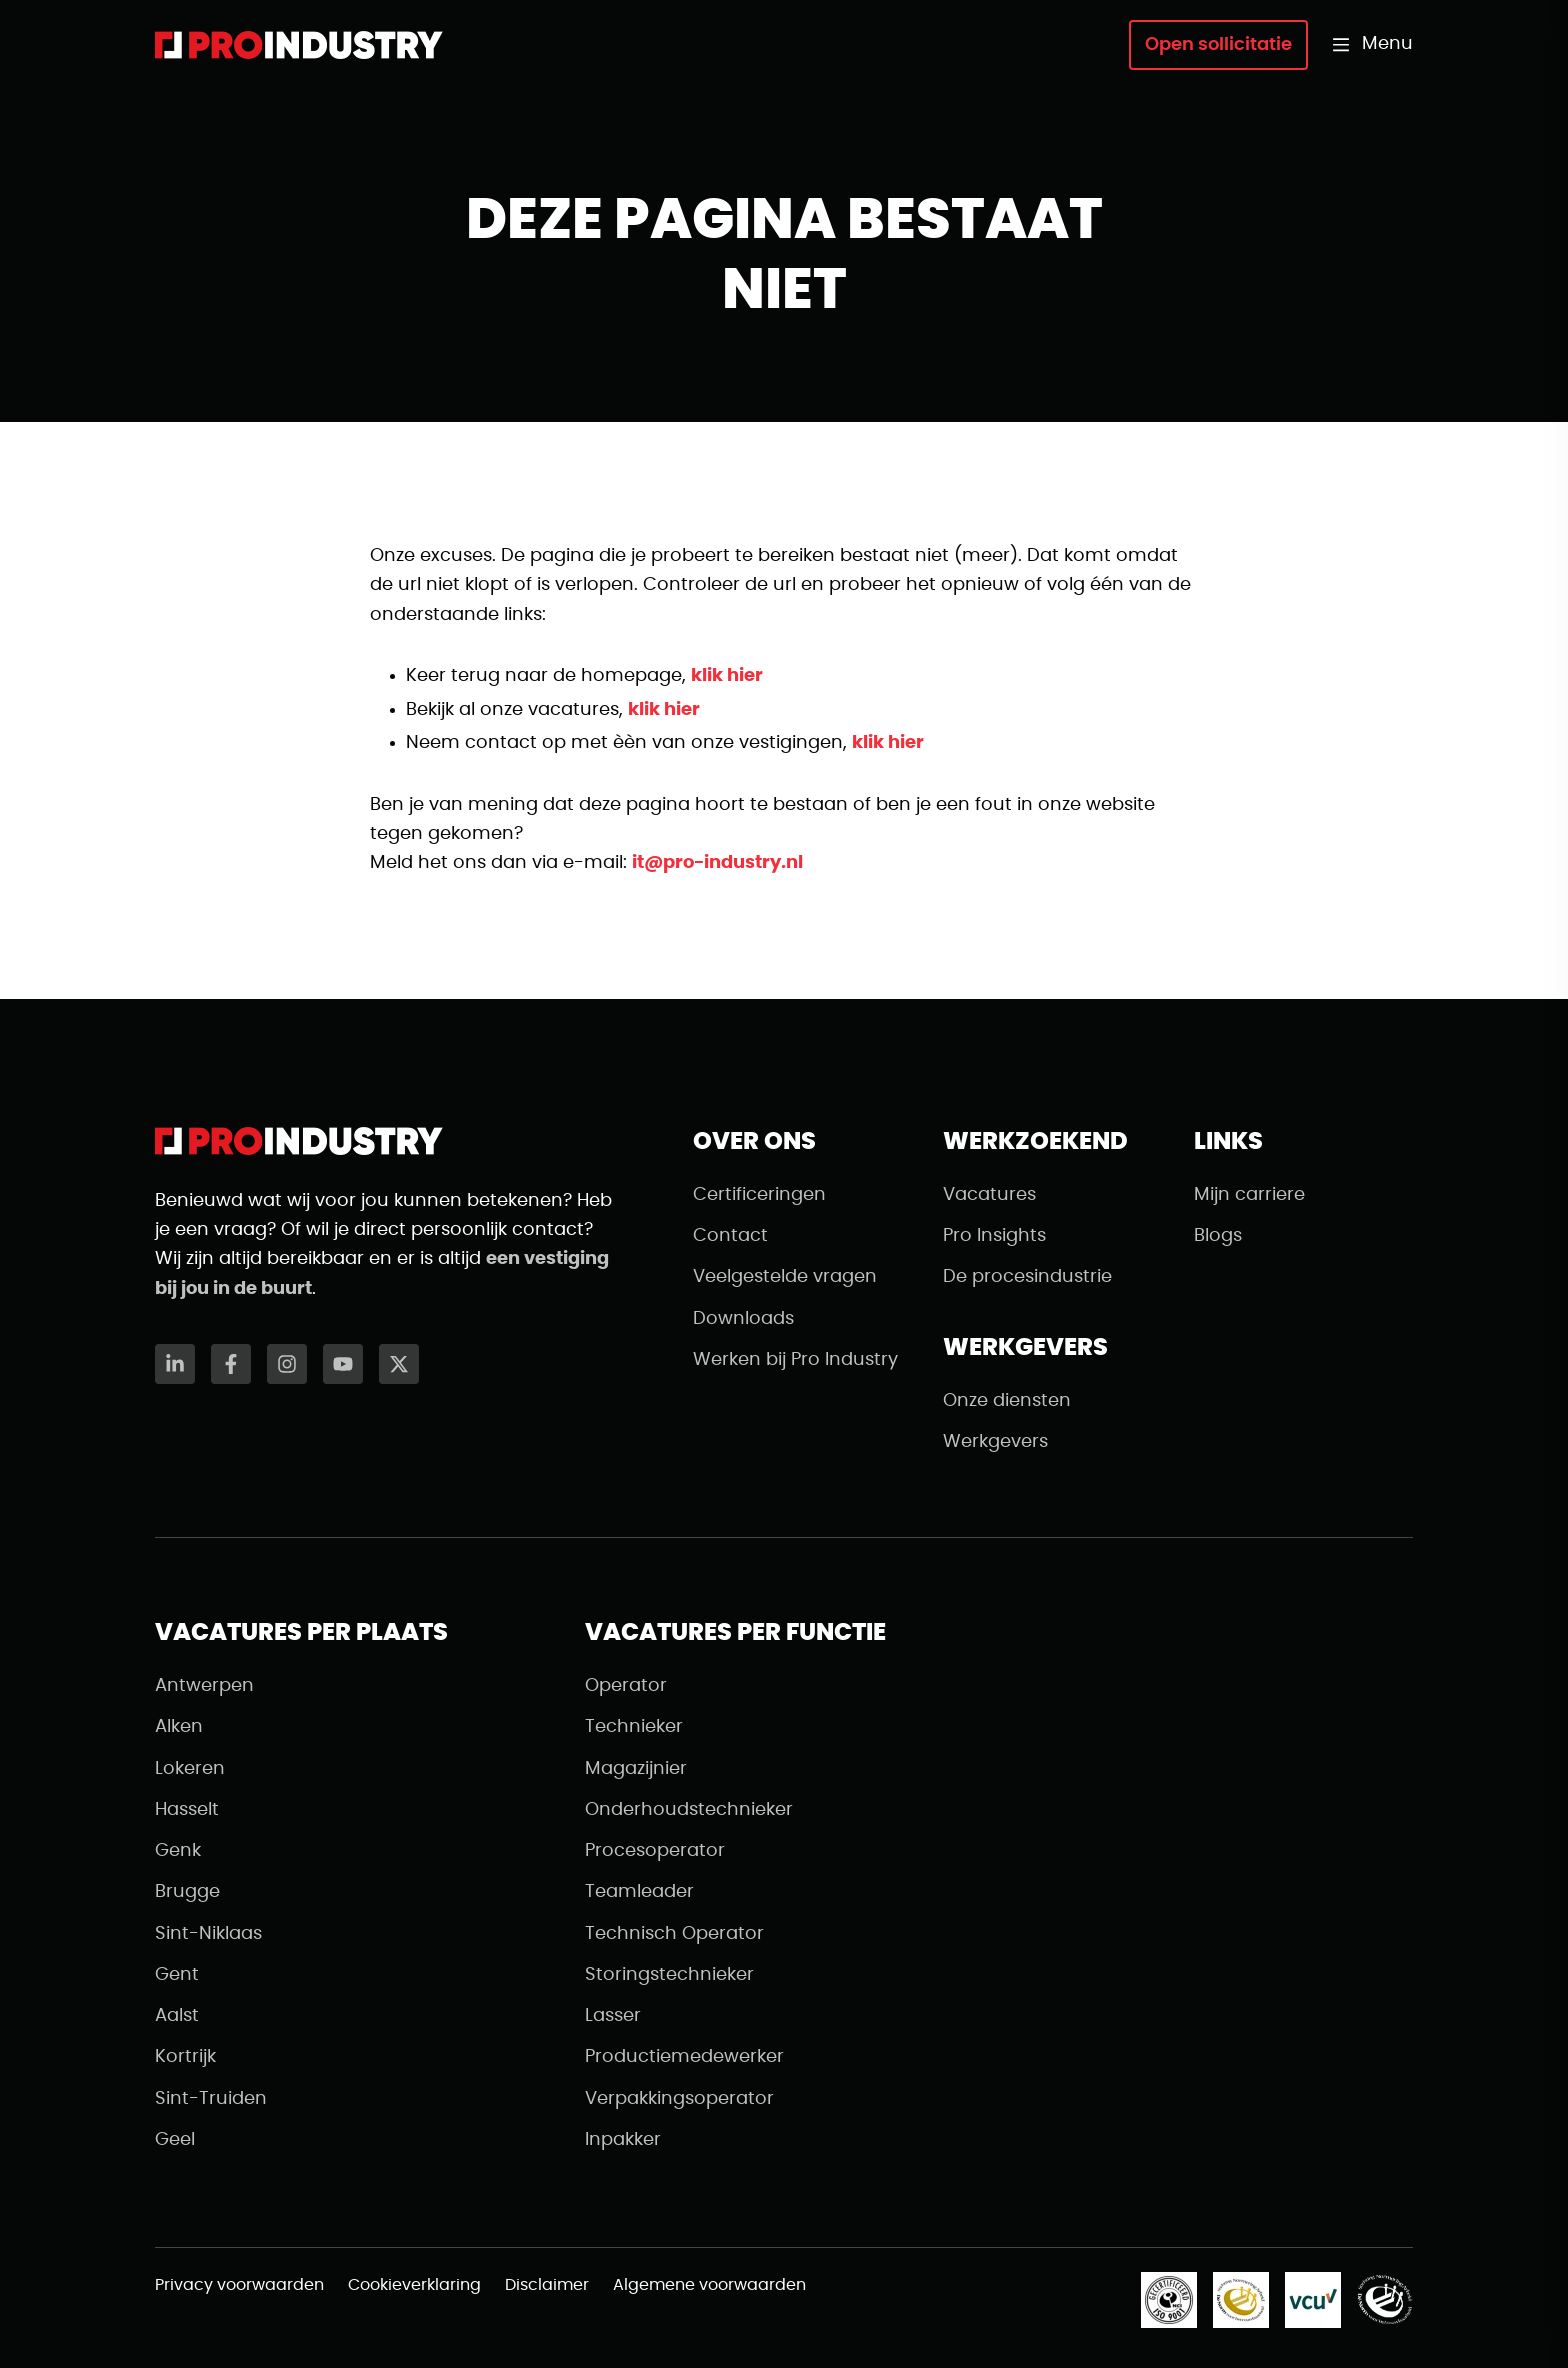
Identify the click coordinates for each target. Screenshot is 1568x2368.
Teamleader (639, 1892)
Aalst (177, 2016)
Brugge (187, 1892)
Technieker (634, 1727)
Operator (626, 1686)
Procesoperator (655, 1851)
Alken (179, 1727)
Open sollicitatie (1218, 45)
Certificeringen (759, 1195)
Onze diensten (1007, 1401)
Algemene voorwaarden (709, 2285)
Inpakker (623, 2140)
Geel (175, 2140)
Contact (730, 1236)
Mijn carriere (1249, 1195)
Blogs (1218, 1236)
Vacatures (989, 1195)
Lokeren (190, 1769)
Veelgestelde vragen (785, 1277)
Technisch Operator (674, 1934)
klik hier (727, 676)
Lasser (613, 2016)
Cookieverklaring (414, 2285)
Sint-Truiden (211, 2099)
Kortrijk (185, 2057)
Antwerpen (204, 1686)
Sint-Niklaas (208, 1934)
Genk (178, 1851)
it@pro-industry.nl (717, 863)
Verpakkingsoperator (679, 2099)
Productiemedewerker (684, 2057)
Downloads (743, 1319)
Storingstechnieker (669, 1975)
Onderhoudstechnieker (689, 1810)
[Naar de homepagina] (299, 45)
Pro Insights (994, 1236)
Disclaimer (547, 2285)
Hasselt (187, 1810)
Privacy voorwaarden (239, 2285)
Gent (177, 1975)
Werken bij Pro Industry (795, 1360)
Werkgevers (995, 1442)
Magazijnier (636, 1769)
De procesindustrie (1027, 1277)
